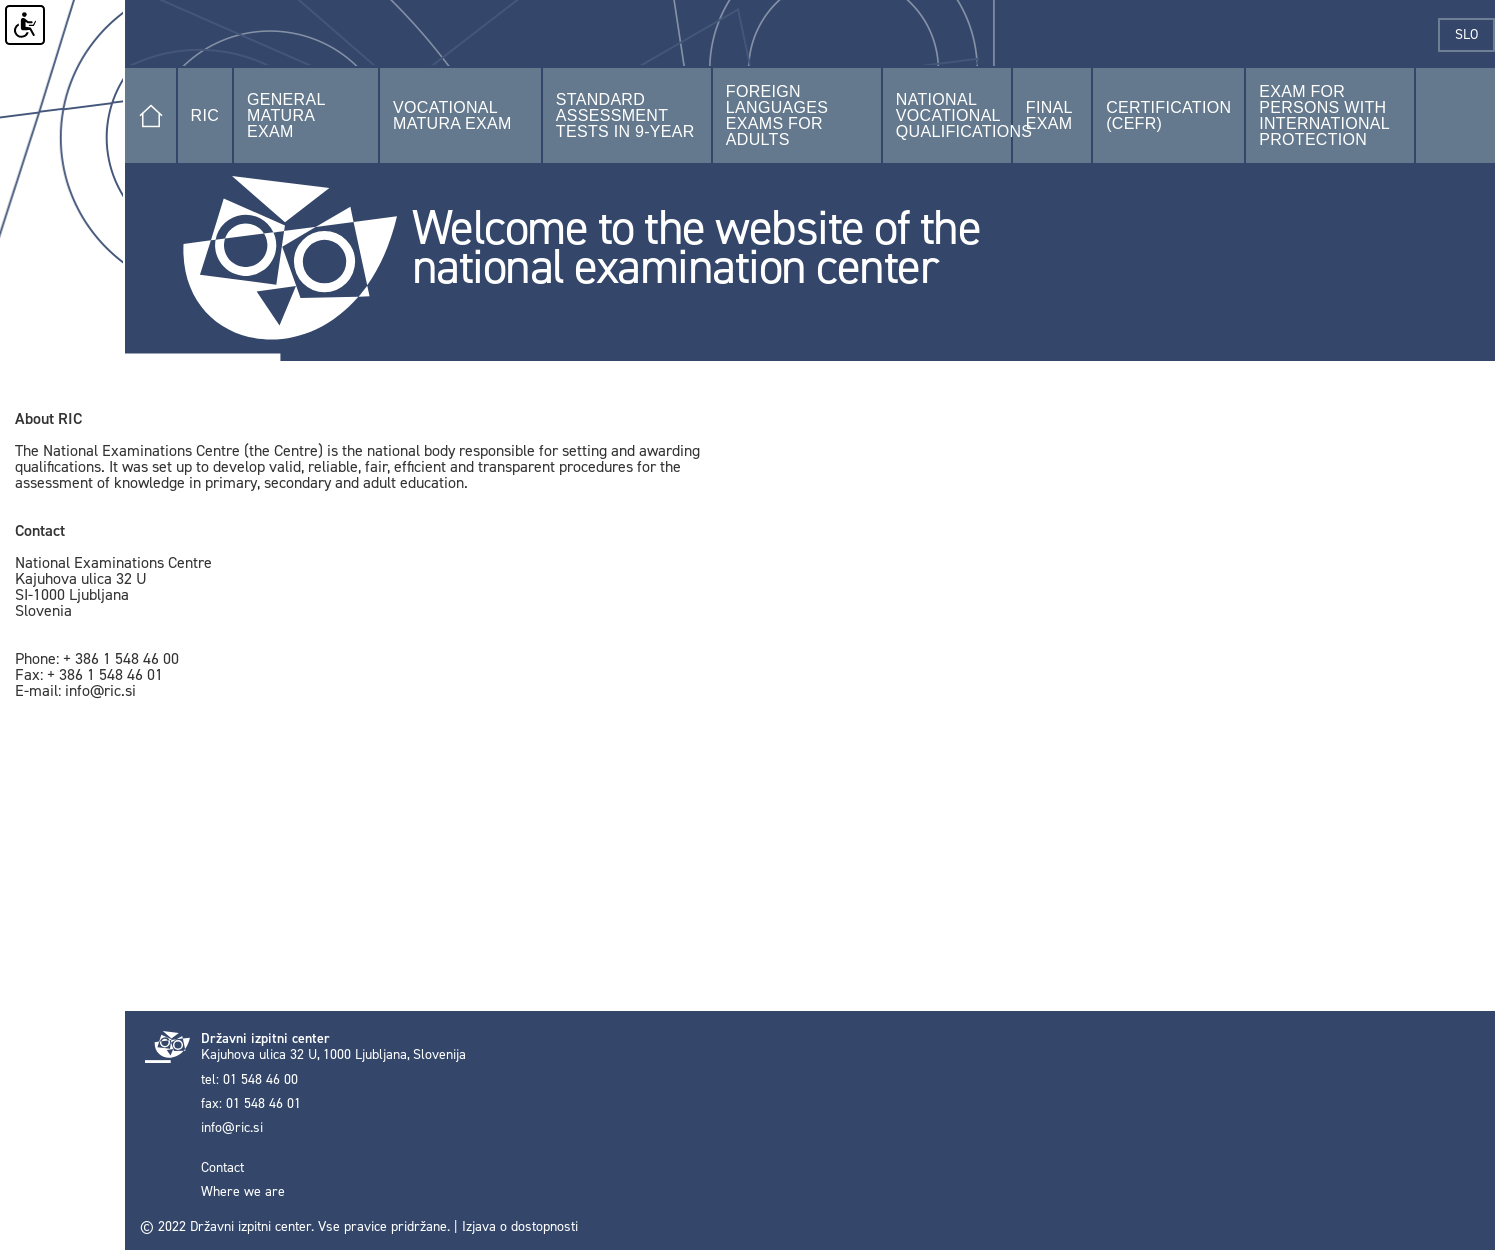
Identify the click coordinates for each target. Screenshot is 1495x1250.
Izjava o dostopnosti (520, 1226)
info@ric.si (232, 1128)
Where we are (243, 1192)
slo (1475, 34)
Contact (222, 1168)
